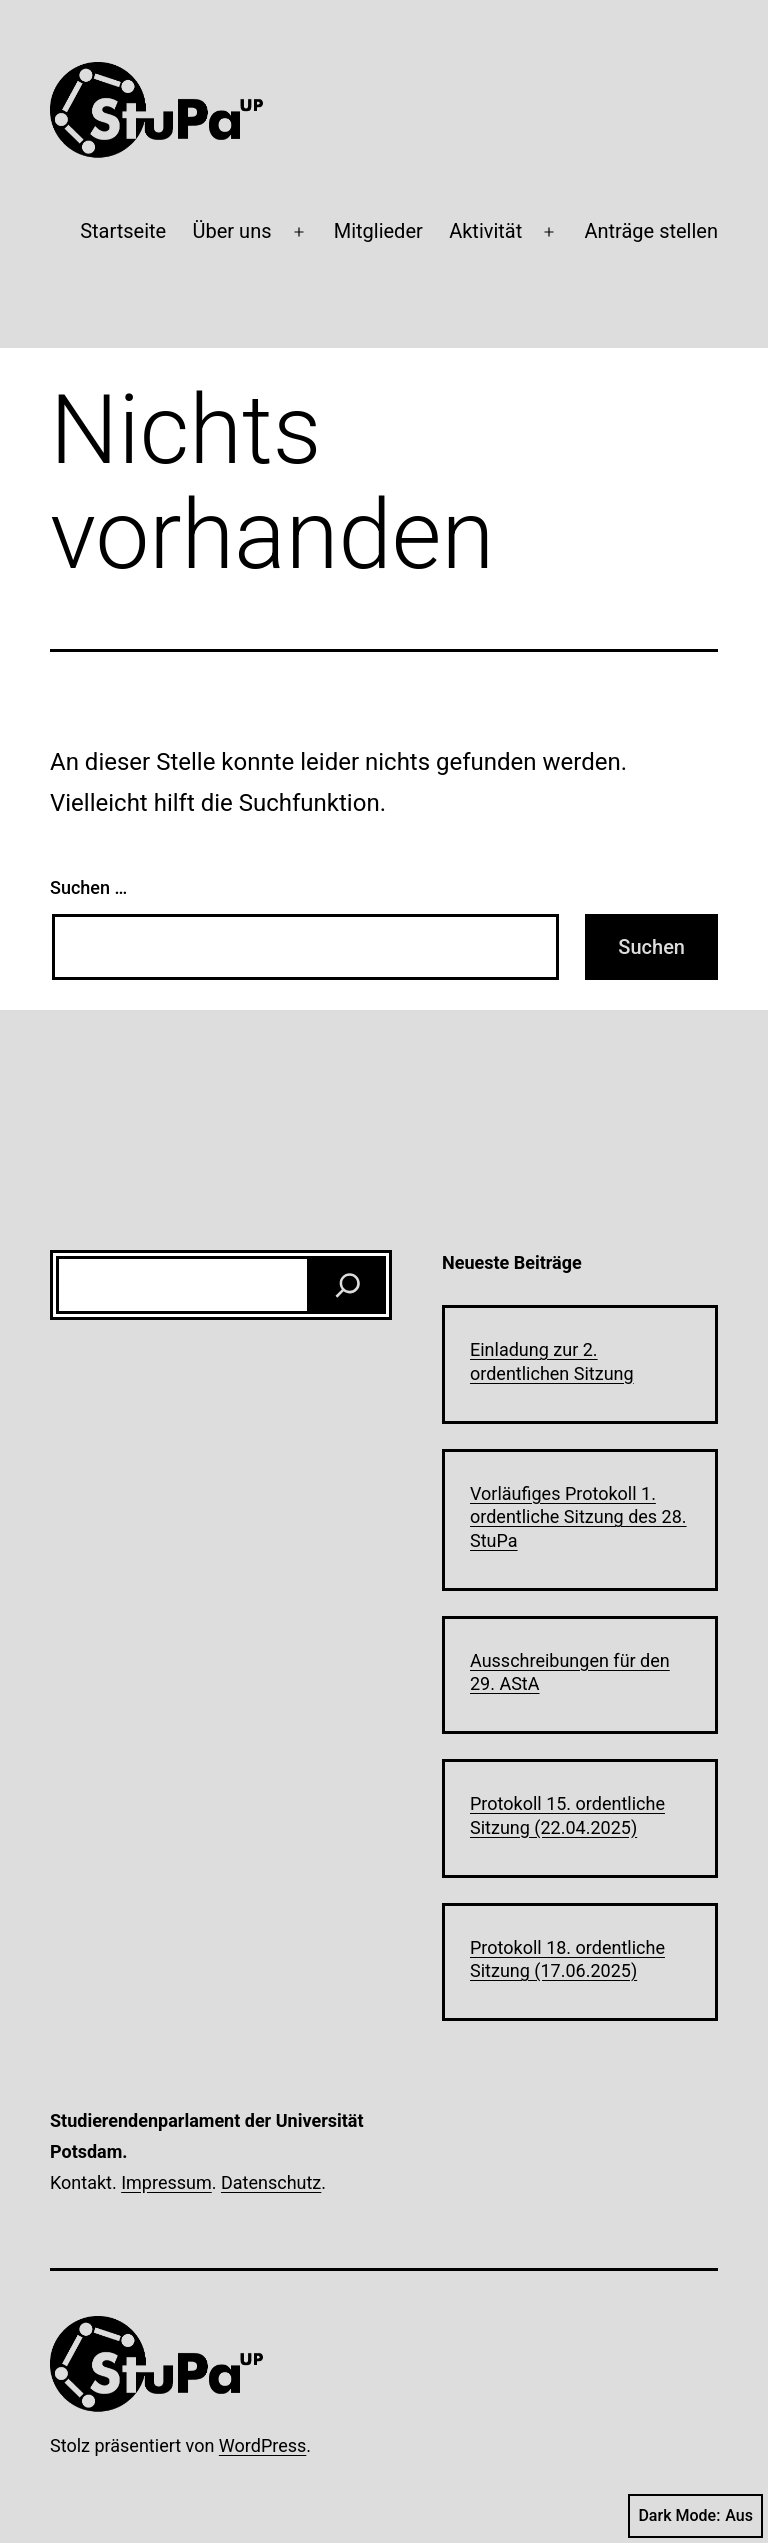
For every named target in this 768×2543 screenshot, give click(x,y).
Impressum (166, 2182)
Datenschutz (271, 2182)
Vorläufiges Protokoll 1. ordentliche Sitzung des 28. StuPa (578, 1517)
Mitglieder (378, 231)
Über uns (232, 231)
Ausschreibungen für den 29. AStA (570, 1672)
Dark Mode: (695, 2516)
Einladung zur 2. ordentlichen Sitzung (552, 1361)
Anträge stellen (651, 231)
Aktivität (485, 231)
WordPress (262, 2445)
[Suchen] (348, 1285)
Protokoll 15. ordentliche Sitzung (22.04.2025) (567, 1815)
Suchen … (88, 887)
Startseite (123, 231)
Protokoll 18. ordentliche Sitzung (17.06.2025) (567, 1959)
